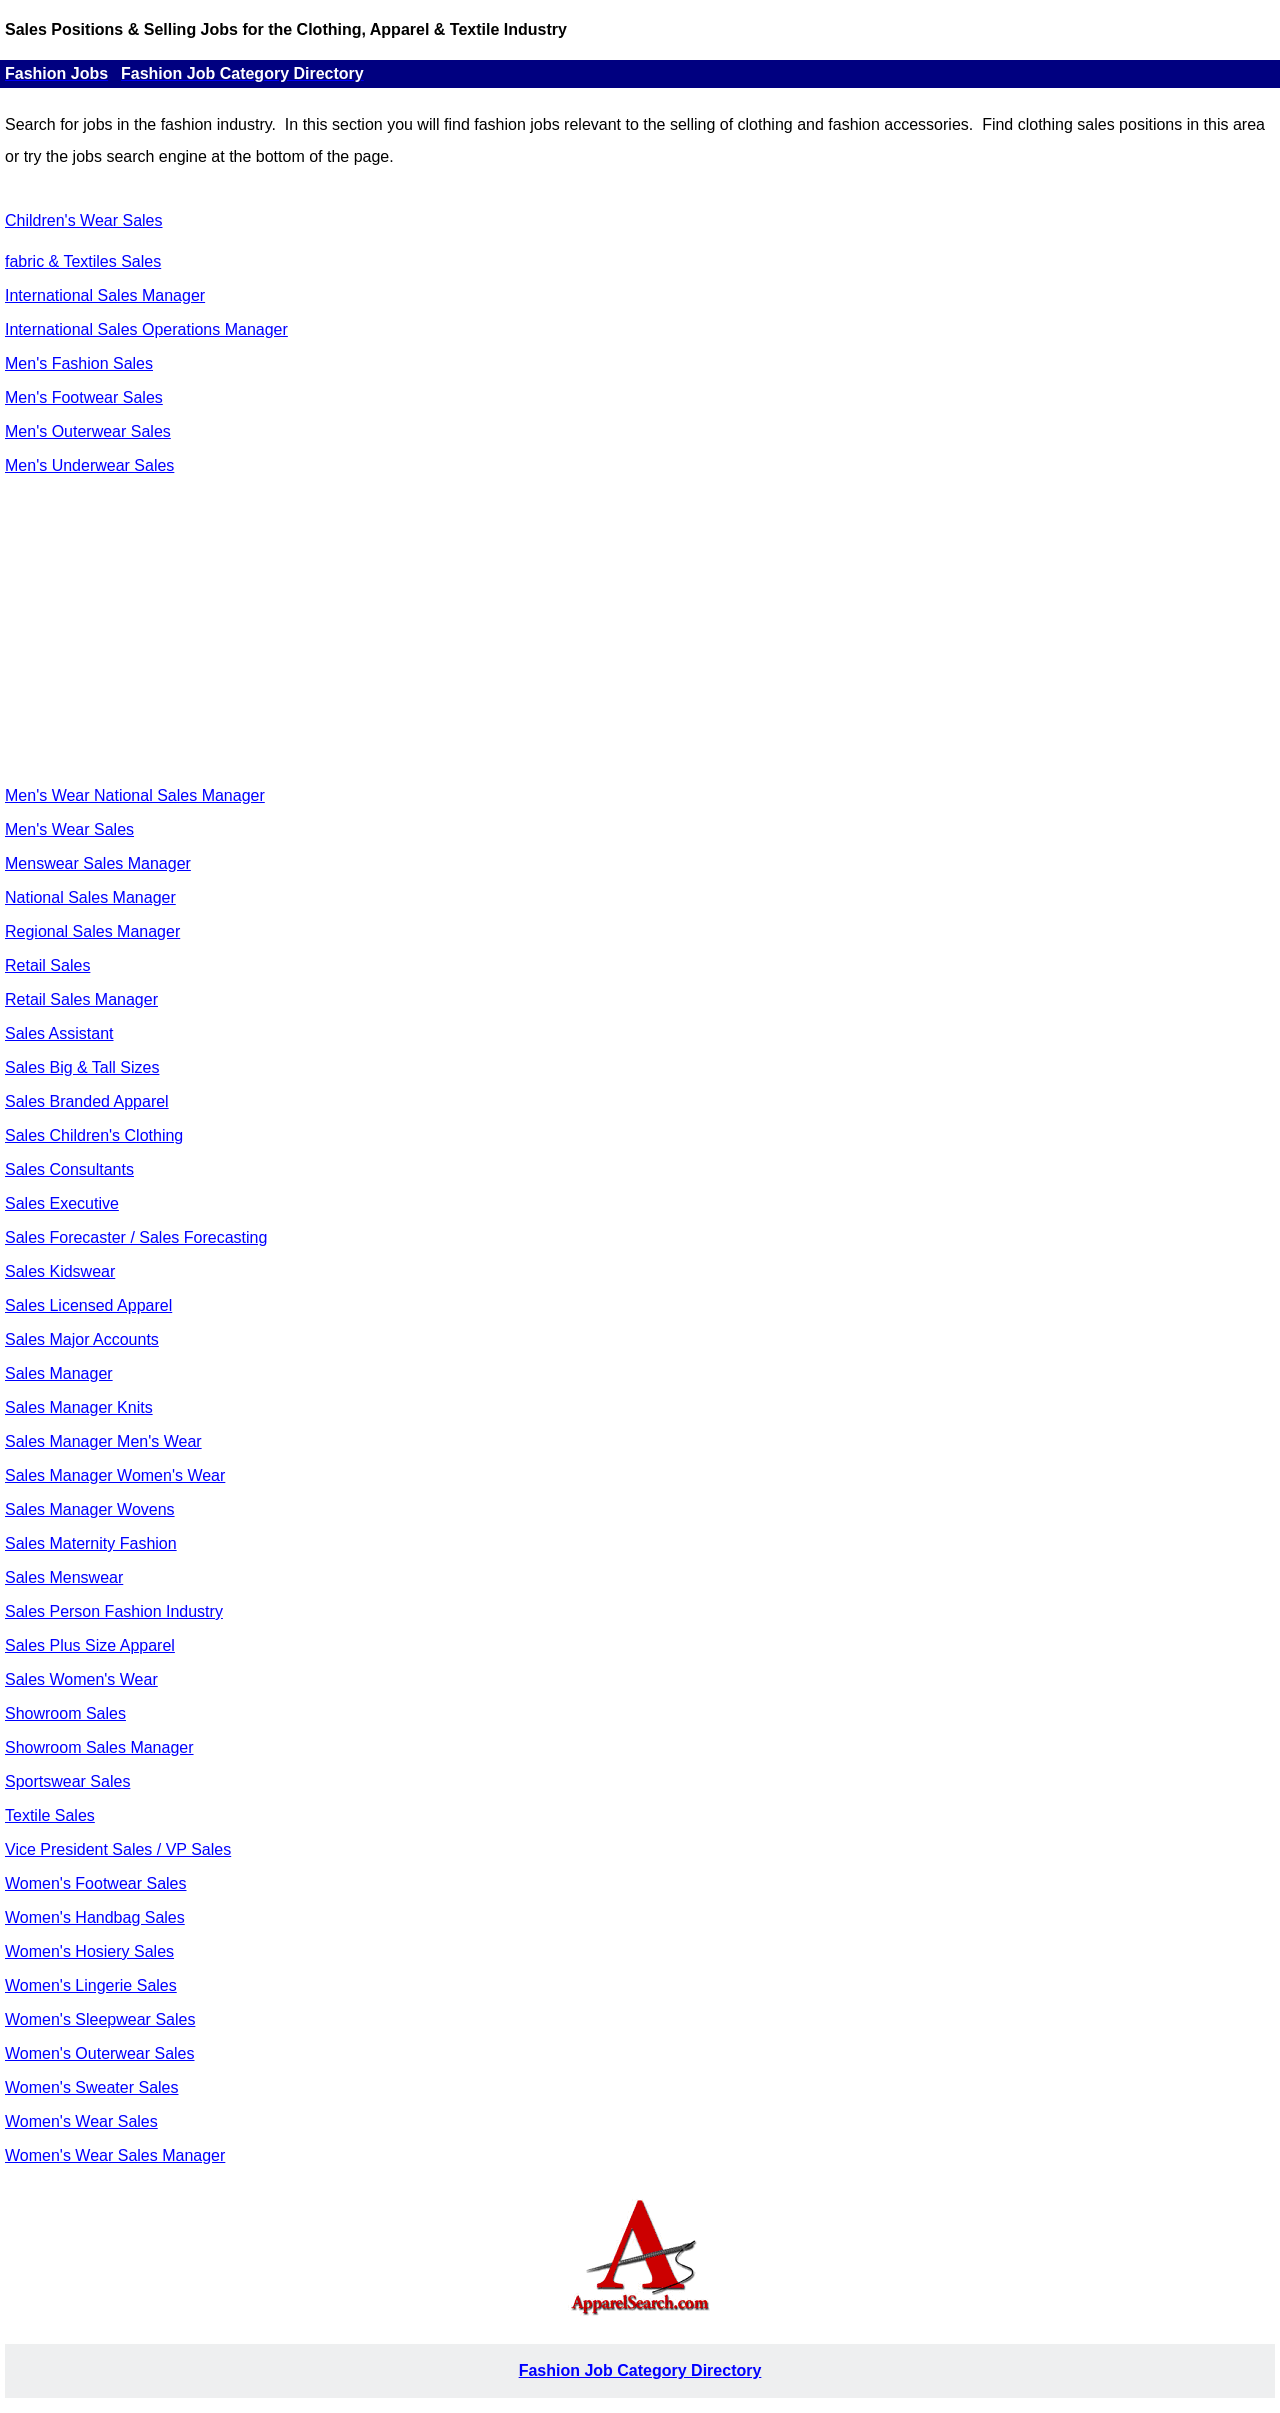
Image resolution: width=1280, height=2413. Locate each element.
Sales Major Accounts (82, 1339)
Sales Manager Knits (79, 1407)
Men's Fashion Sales (79, 363)
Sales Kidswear (60, 1271)
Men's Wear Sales (69, 829)
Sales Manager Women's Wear (115, 1475)
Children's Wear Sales (84, 220)
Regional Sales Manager (92, 931)
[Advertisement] (640, 631)
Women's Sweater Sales (92, 2087)
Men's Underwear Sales (89, 465)
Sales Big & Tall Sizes (82, 1067)
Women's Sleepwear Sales (100, 2019)
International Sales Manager (105, 295)
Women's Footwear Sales (96, 1883)
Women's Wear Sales (81, 2121)
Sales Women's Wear (81, 1679)
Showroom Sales (65, 1713)
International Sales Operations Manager (146, 329)
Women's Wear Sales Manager (115, 2155)
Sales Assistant (59, 1033)
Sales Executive (62, 1203)
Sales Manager (59, 1373)
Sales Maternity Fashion (91, 1543)
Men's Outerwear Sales (88, 431)
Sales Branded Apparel (87, 1101)
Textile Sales (50, 1815)
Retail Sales (47, 965)
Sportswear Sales (67, 1781)
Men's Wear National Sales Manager (135, 795)
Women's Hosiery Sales (89, 1951)
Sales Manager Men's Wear (103, 1441)
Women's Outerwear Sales (100, 2053)
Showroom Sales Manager (99, 1747)
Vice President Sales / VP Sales (118, 1849)
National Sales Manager (90, 897)
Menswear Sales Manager (98, 863)
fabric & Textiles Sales (83, 261)
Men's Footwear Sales (84, 397)
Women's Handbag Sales (95, 1917)
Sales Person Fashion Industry (114, 1611)
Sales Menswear (64, 1577)
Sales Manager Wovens (90, 1509)
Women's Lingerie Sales (91, 1985)
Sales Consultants (69, 1169)
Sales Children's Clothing (94, 1135)
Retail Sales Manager (81, 999)
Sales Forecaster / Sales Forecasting (136, 1237)
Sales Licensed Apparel (88, 1305)
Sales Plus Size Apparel (90, 1645)
